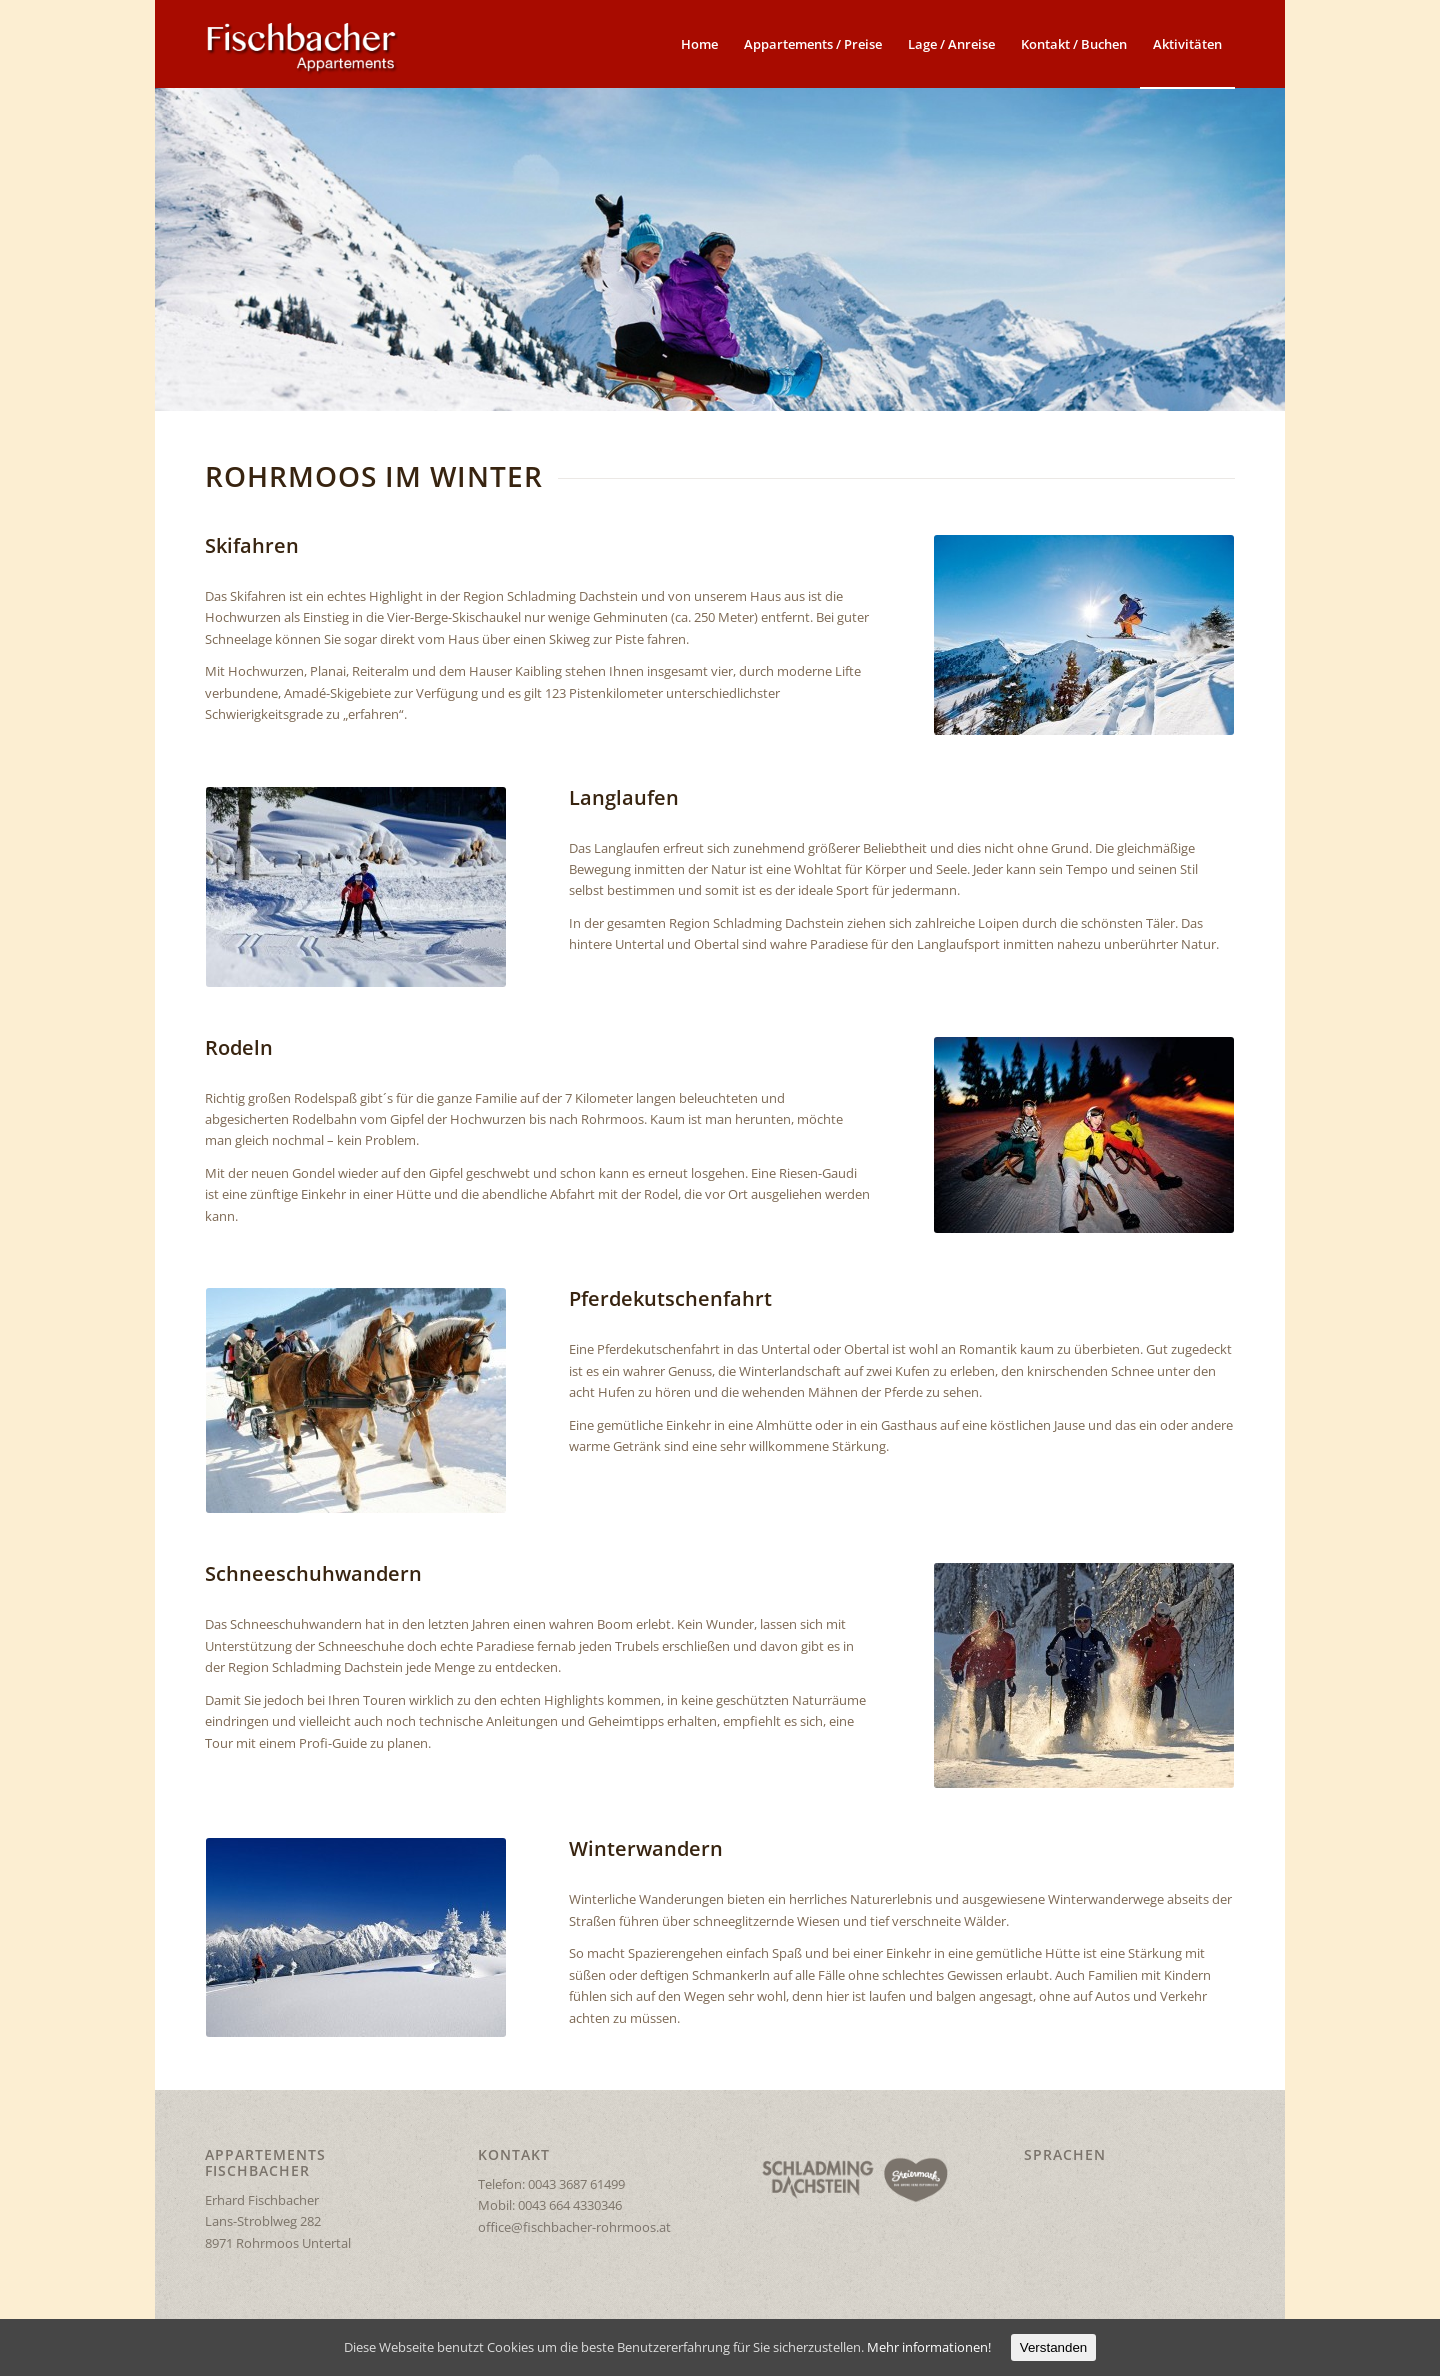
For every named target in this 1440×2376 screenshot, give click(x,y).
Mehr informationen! (929, 2347)
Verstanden (1053, 2347)
